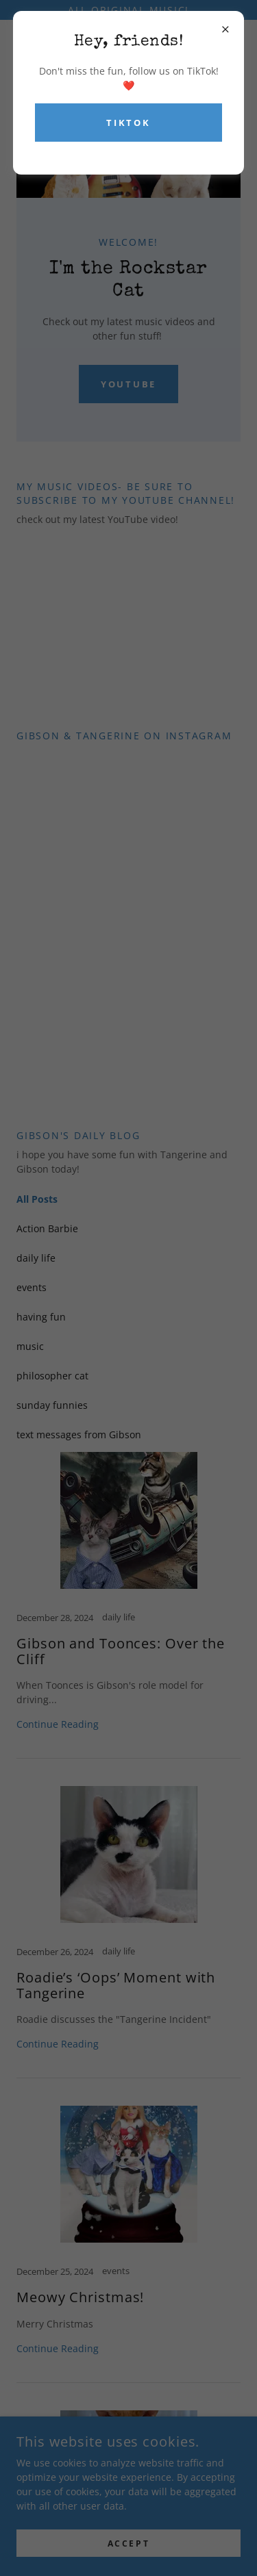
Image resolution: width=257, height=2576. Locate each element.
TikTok (128, 122)
